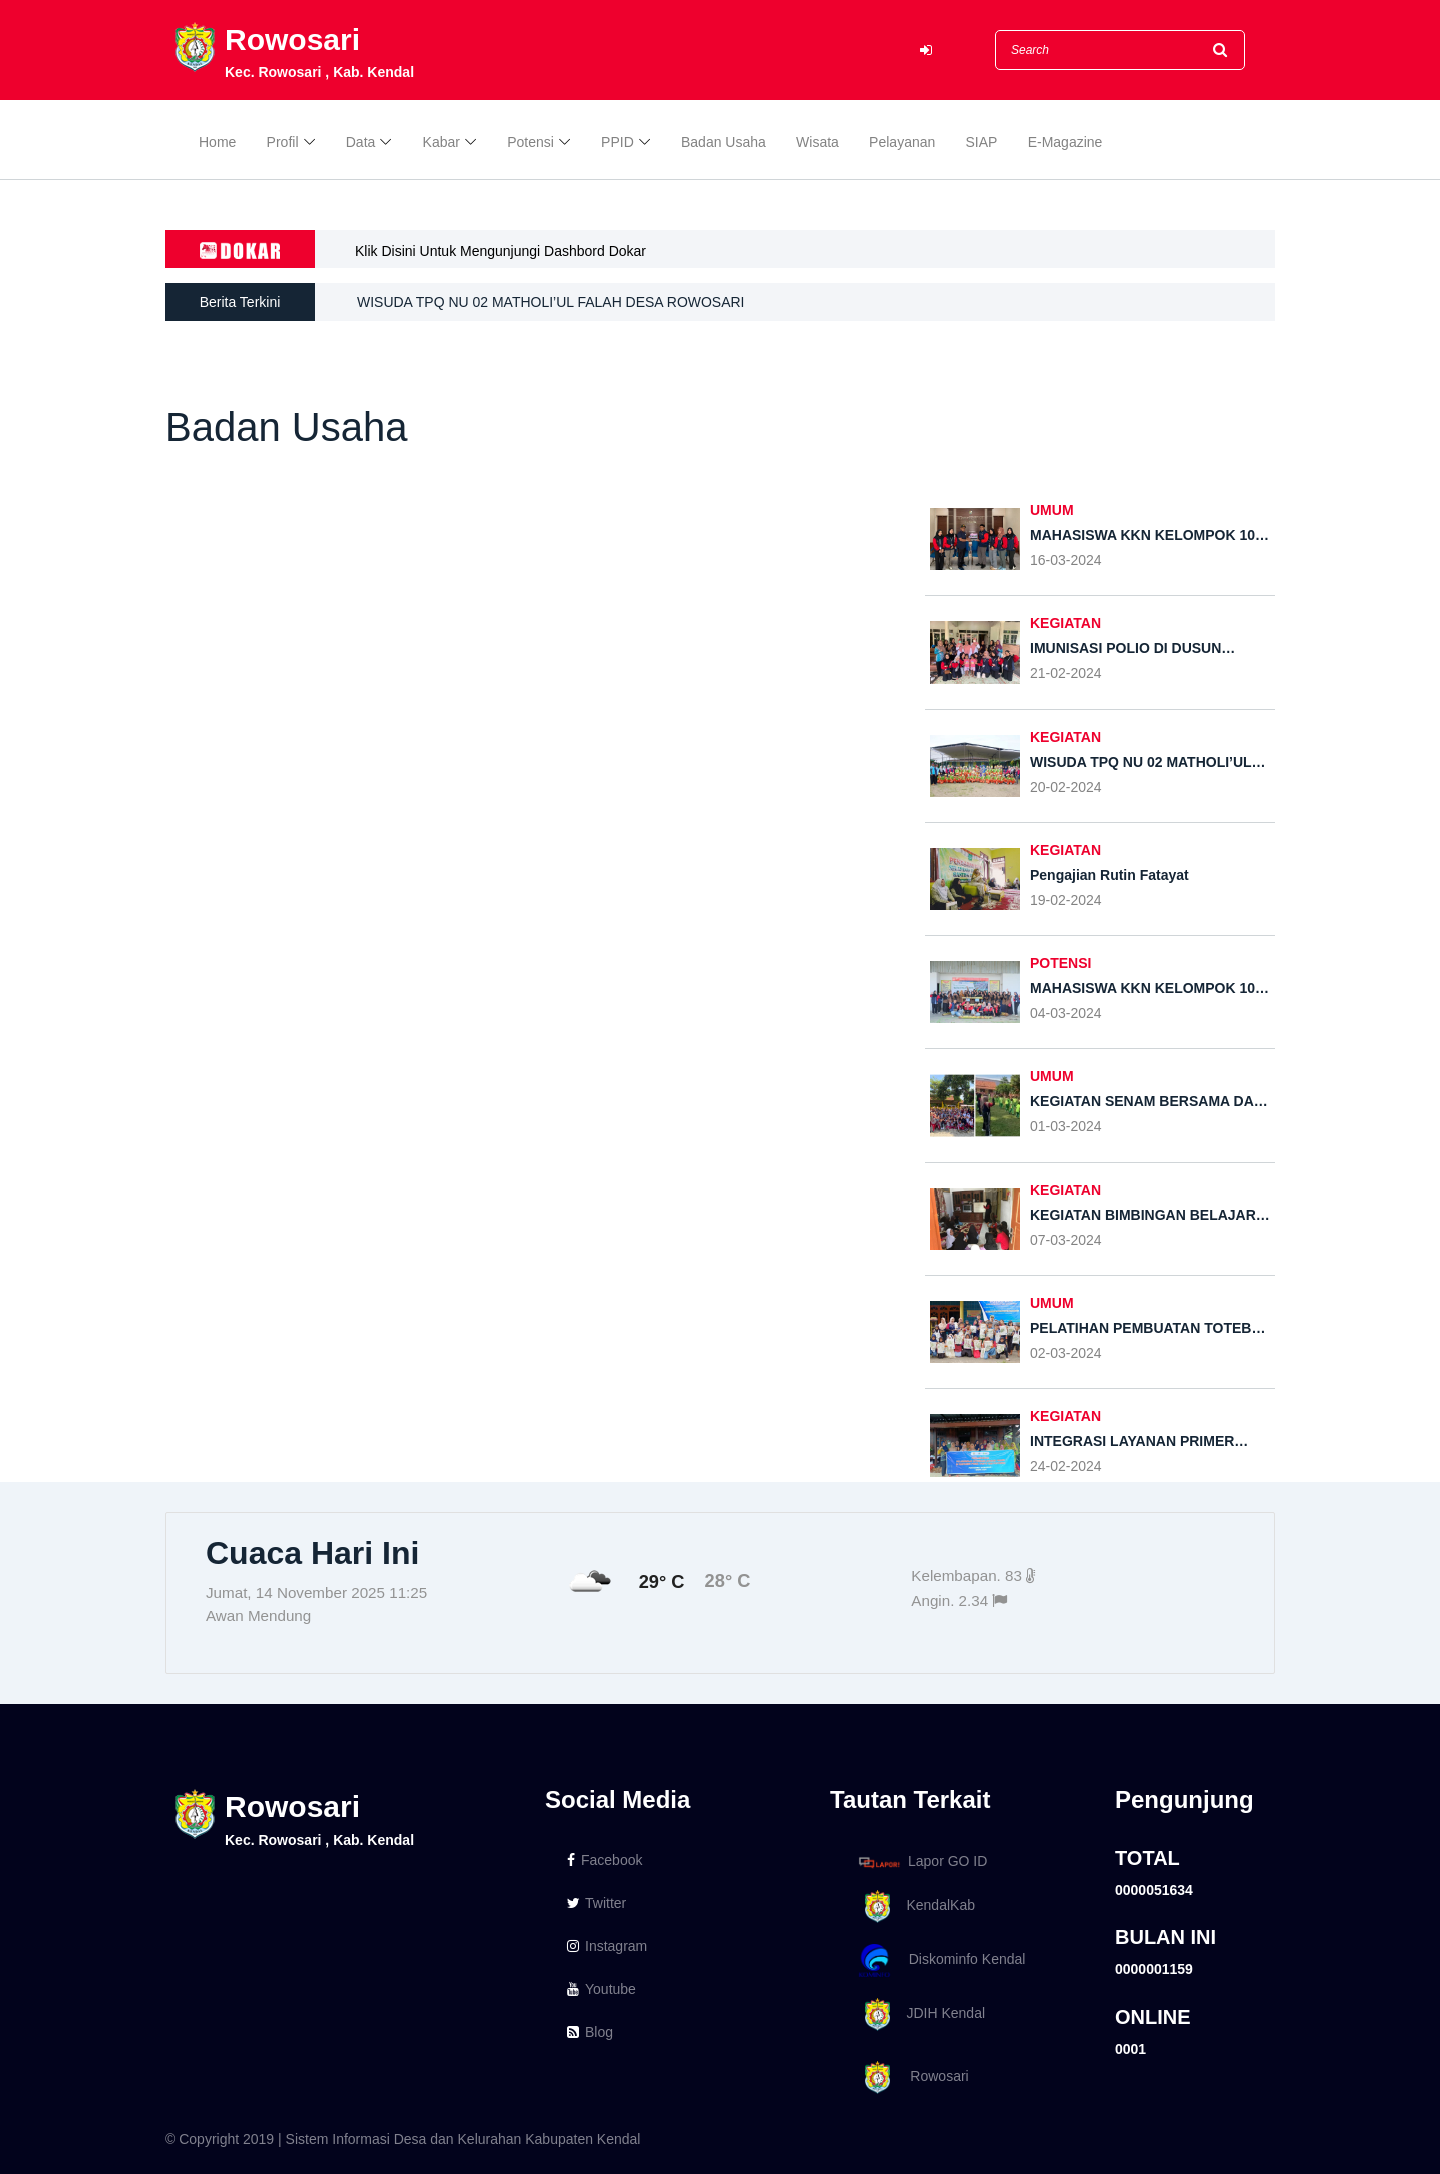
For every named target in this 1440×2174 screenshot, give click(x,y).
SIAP (982, 142)
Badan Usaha (723, 142)
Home (217, 142)
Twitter (596, 1903)
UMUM (1052, 510)
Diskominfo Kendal (941, 1960)
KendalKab (913, 1906)
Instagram (607, 1946)
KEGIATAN (1065, 623)
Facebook (604, 1860)
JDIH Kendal (918, 2014)
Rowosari (910, 2077)
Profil (283, 142)
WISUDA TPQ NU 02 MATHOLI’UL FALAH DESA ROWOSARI (551, 302)
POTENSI (1060, 963)
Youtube (601, 1989)
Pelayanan (902, 142)
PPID (617, 142)
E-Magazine (1065, 142)
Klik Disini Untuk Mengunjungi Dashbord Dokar (500, 251)
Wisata (817, 142)
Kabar (441, 142)
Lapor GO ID (922, 1861)
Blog (590, 2032)
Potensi (530, 142)
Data (361, 142)
